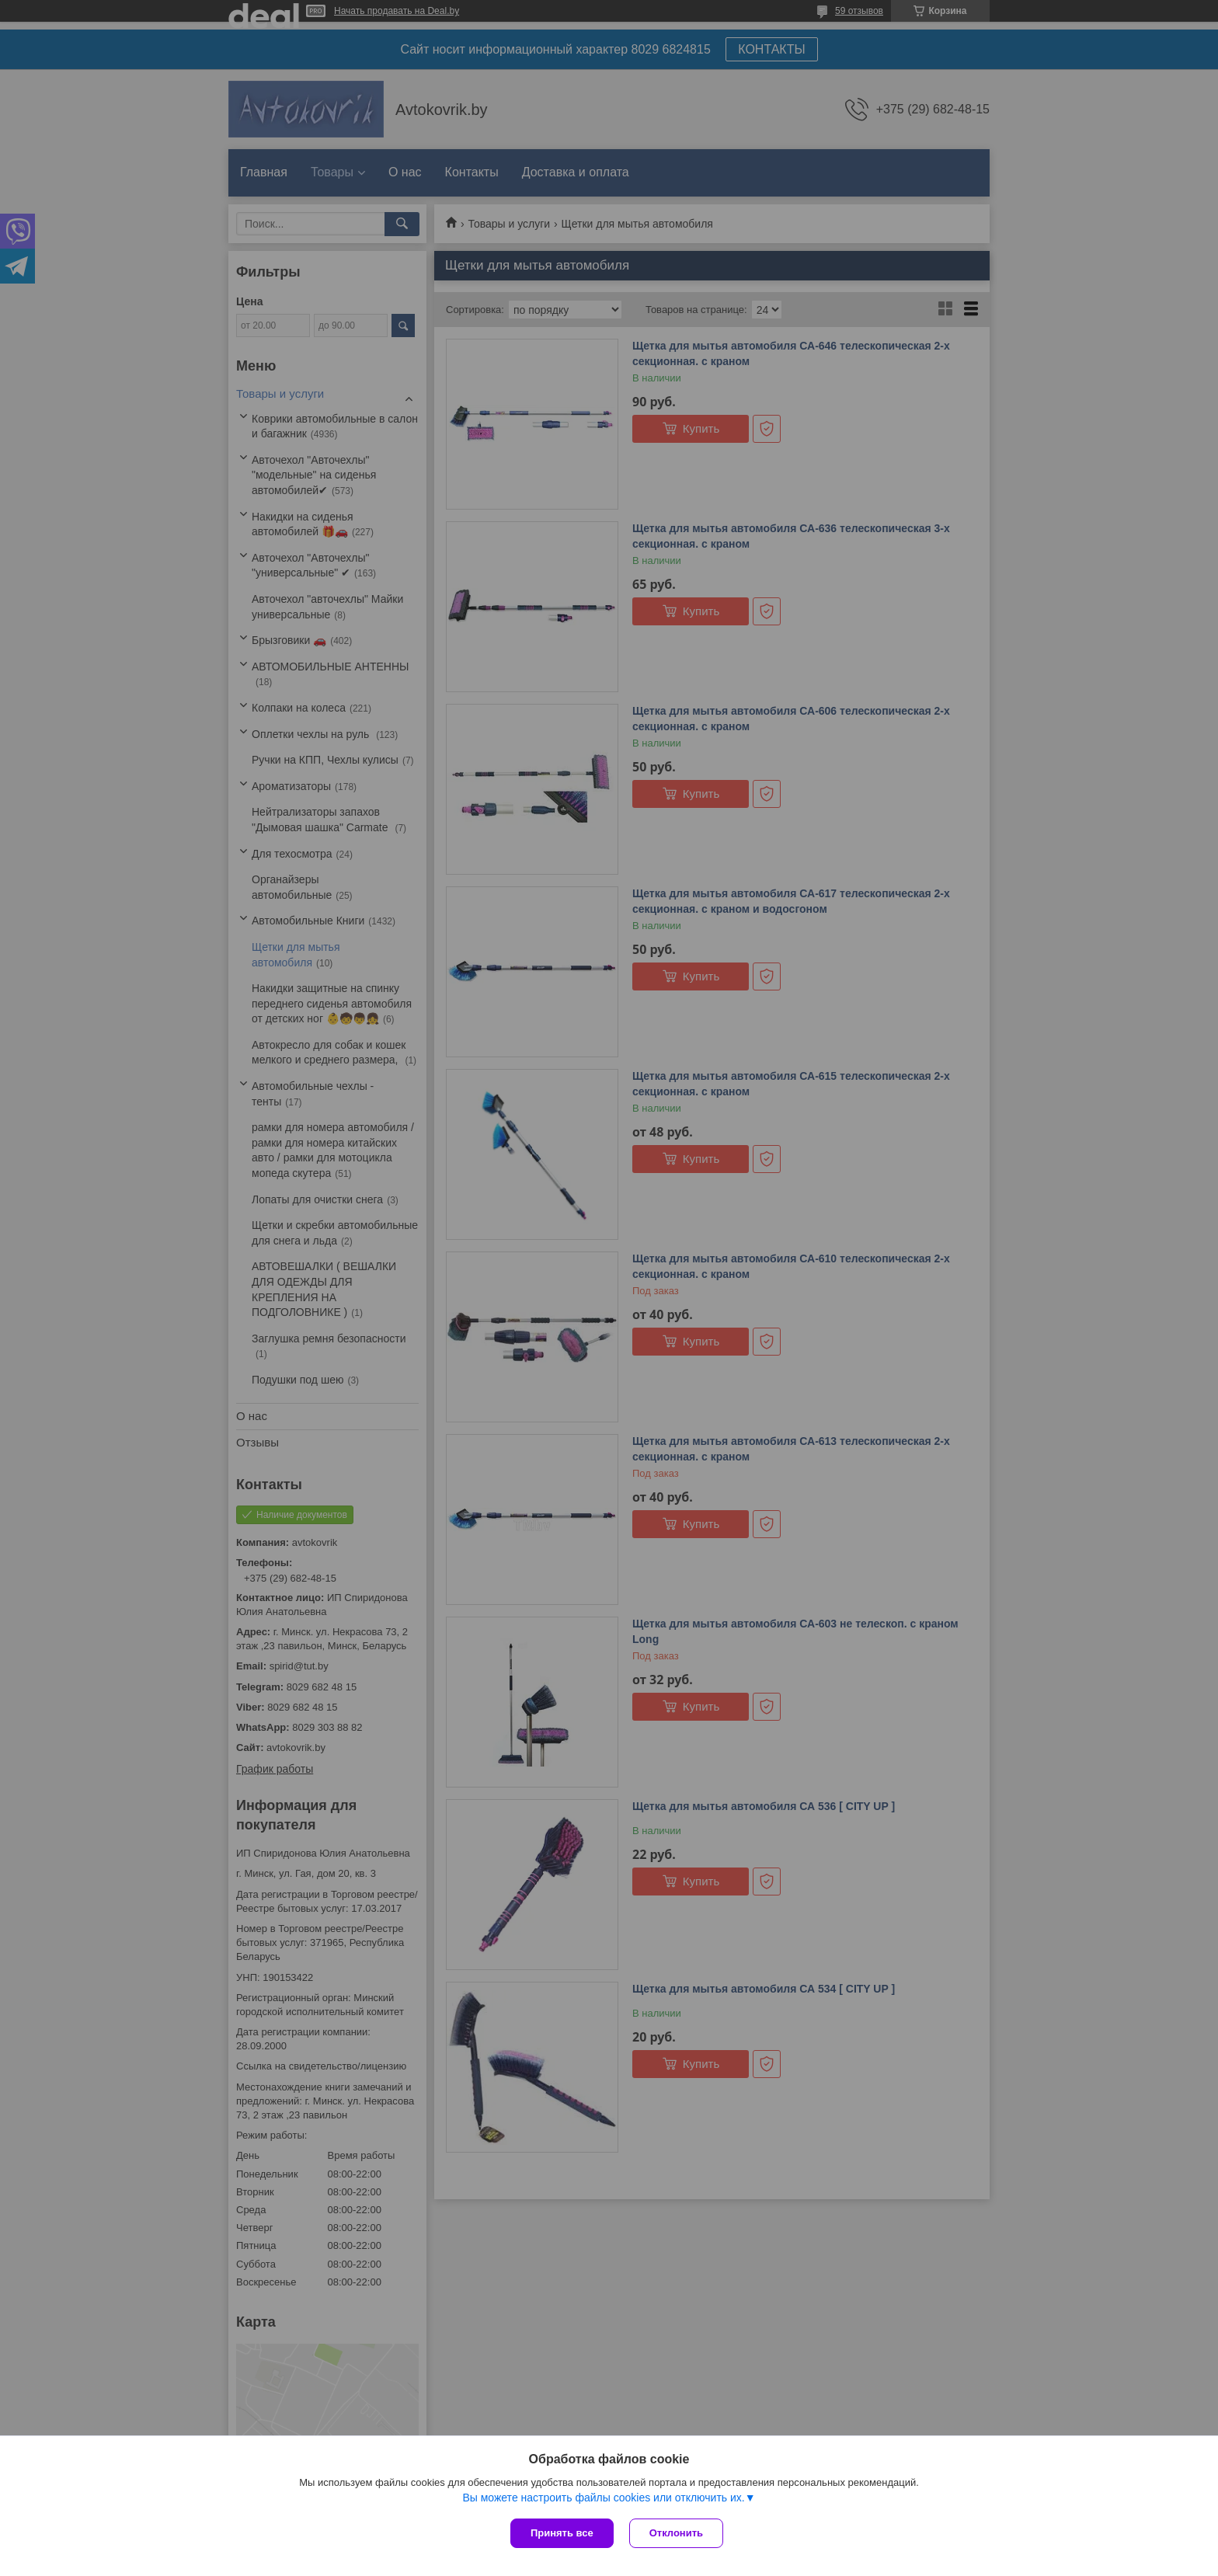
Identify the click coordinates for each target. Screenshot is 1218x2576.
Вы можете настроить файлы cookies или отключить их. (603, 2497)
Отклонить (676, 2533)
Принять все (562, 2533)
